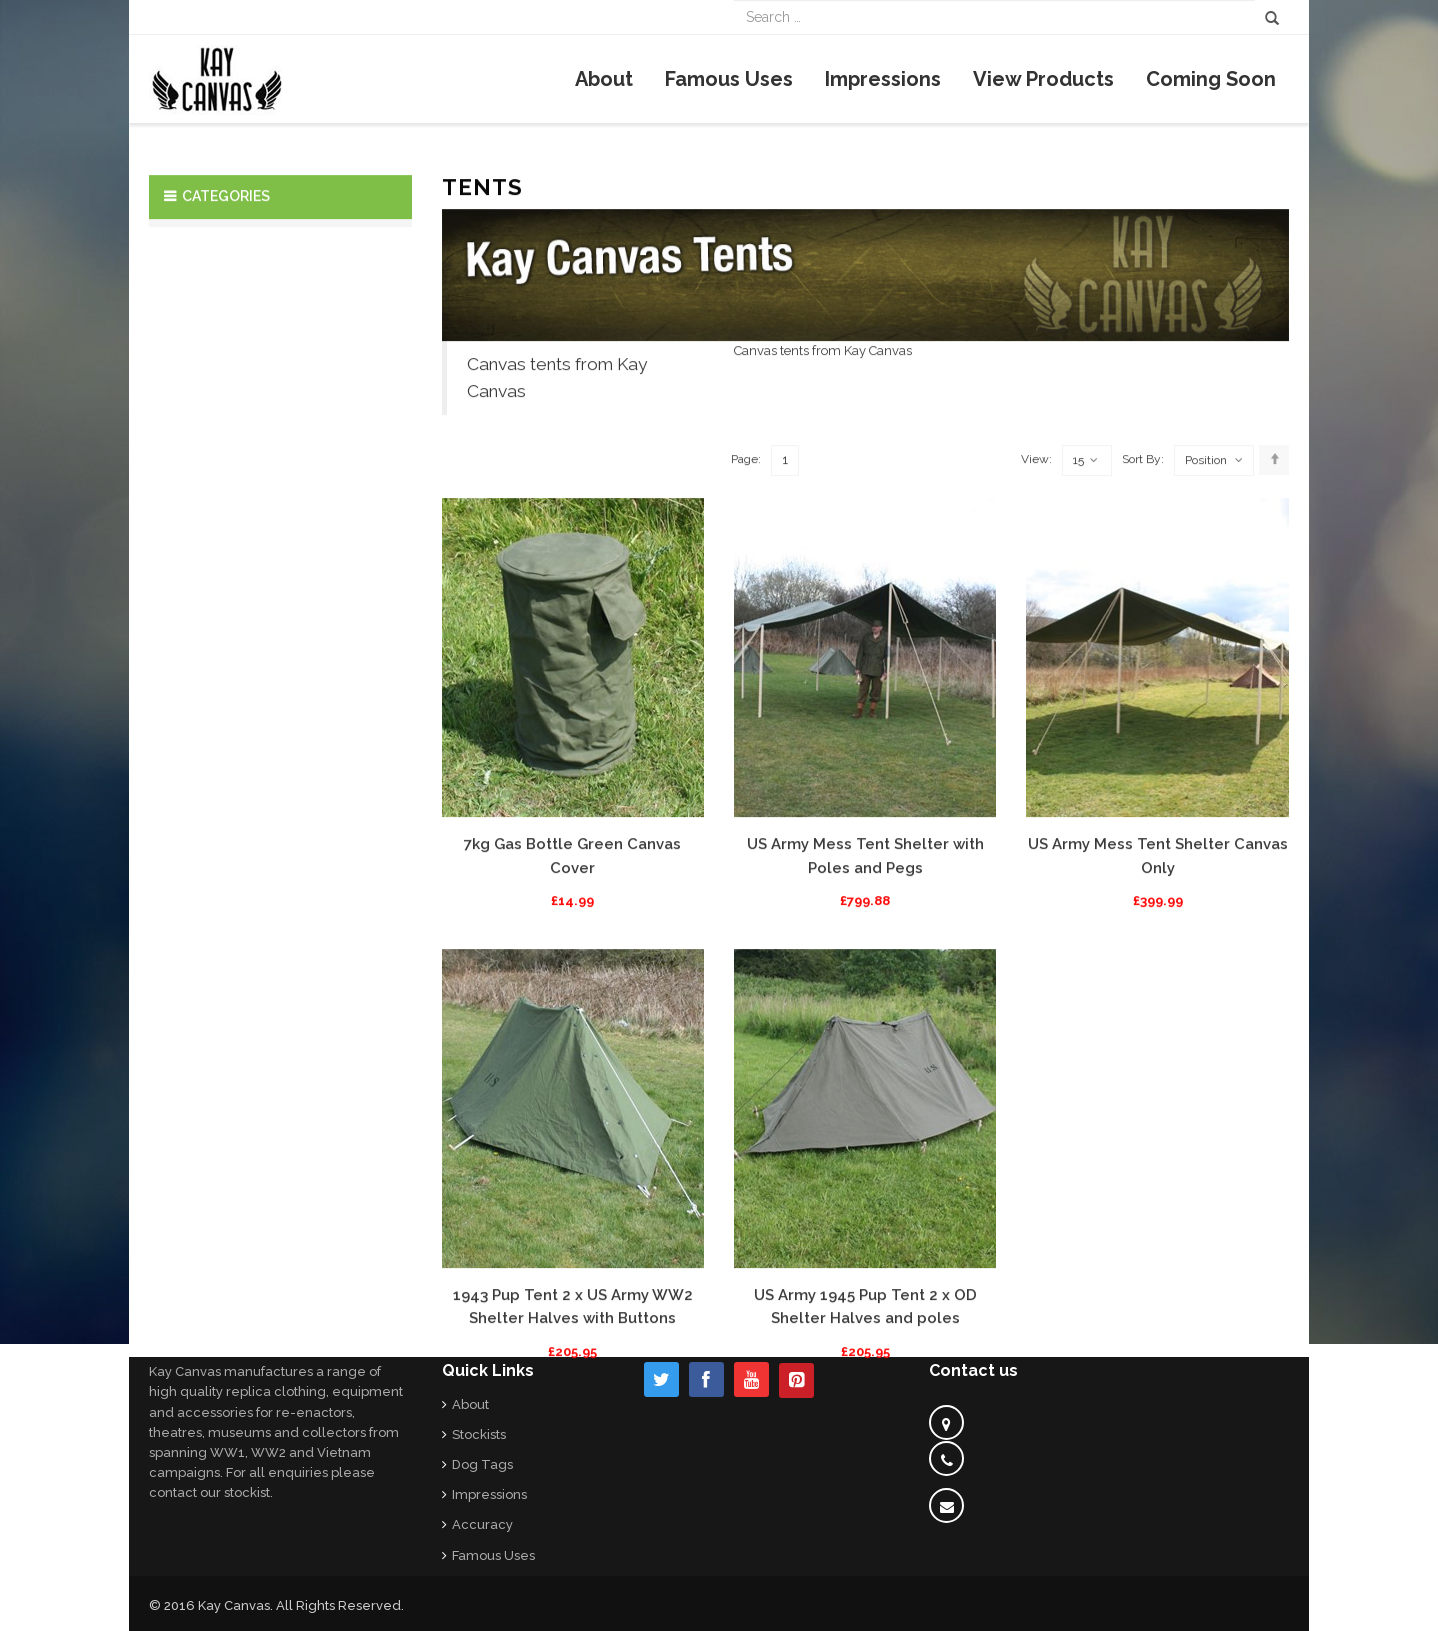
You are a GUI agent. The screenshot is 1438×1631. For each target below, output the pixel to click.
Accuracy (482, 1524)
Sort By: (1143, 634)
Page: (746, 634)
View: (1036, 634)
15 (1085, 635)
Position (1206, 635)
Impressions (489, 1494)
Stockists (479, 1434)
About (470, 1404)
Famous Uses (493, 1555)
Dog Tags (482, 1464)
